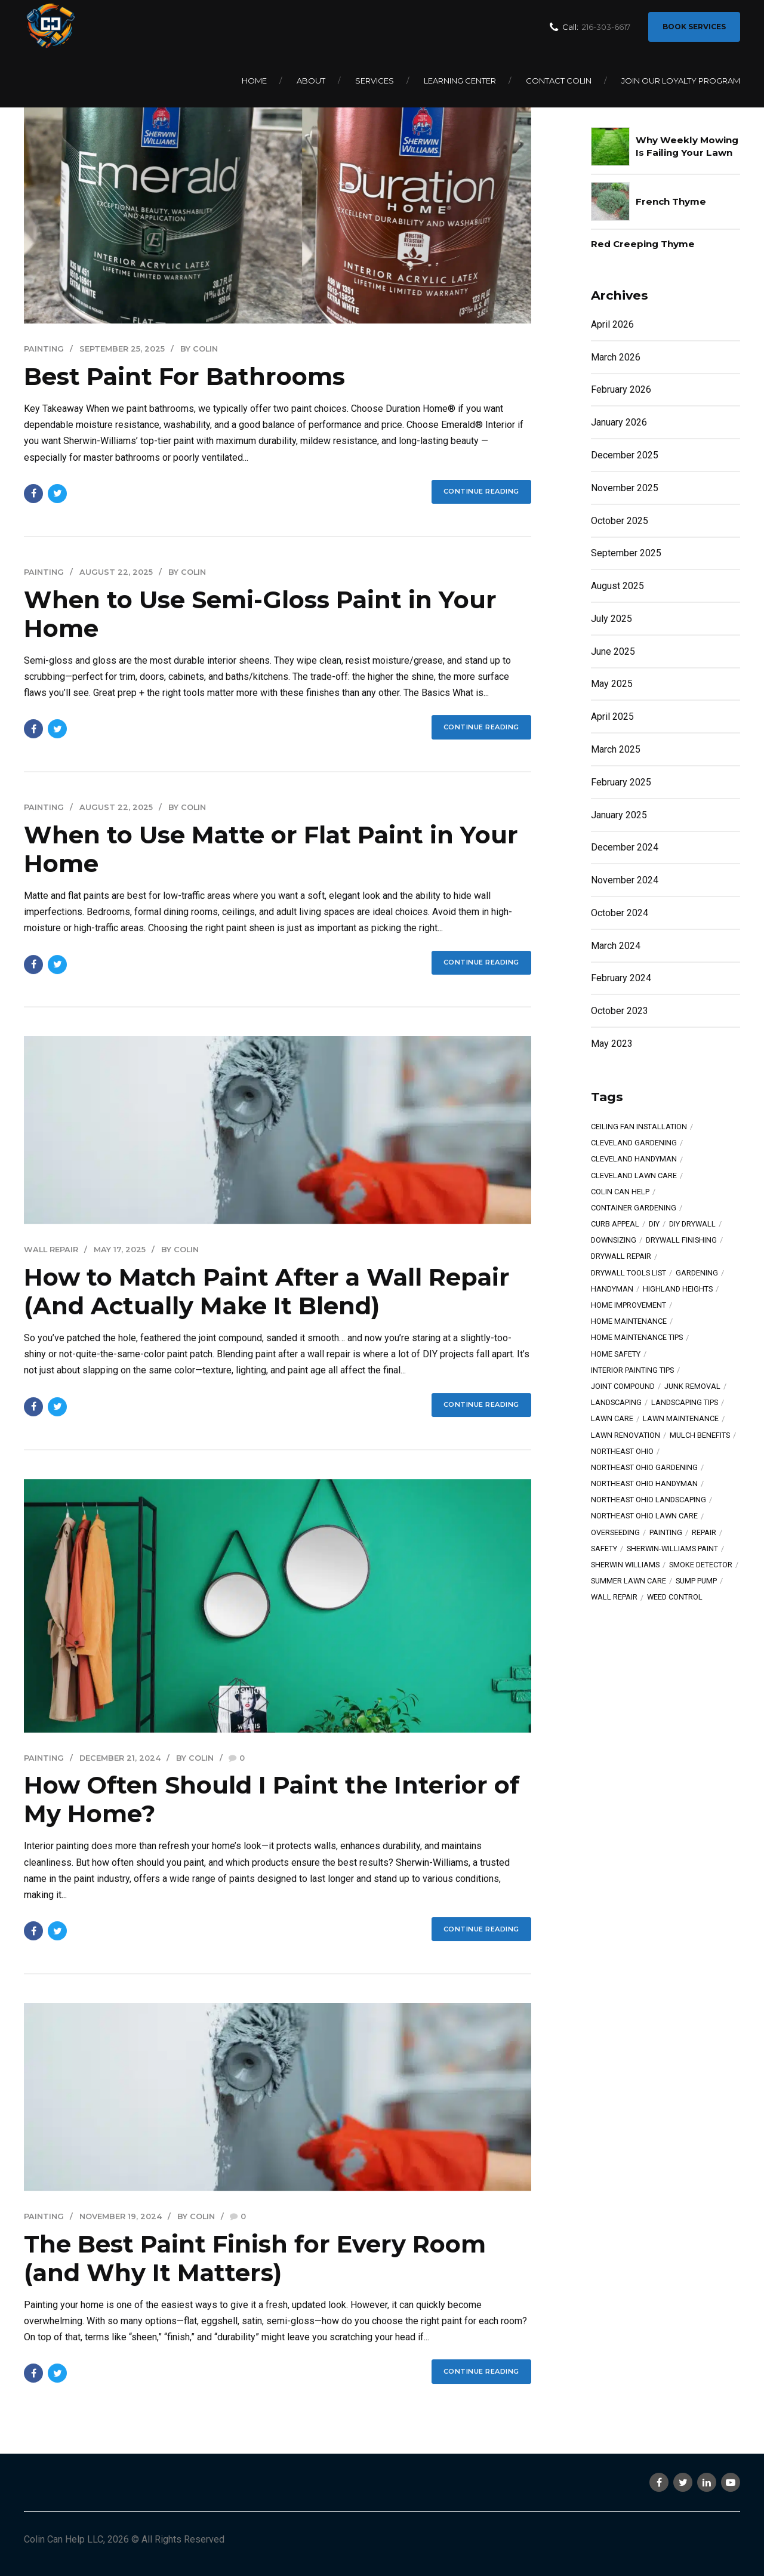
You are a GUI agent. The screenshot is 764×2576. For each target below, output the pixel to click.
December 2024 (624, 847)
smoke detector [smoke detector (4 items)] (700, 1565)
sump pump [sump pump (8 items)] (696, 1581)
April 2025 (612, 716)
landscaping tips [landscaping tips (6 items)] (684, 1403)
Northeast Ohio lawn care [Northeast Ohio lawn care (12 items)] (644, 1516)
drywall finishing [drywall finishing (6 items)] (681, 1240)
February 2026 (621, 389)
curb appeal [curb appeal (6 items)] (615, 1224)
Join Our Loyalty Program (680, 80)
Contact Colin (559, 80)
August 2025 (617, 585)
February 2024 (621, 978)
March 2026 (615, 357)
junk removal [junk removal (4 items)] (692, 1387)
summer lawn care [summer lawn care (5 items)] (628, 1581)
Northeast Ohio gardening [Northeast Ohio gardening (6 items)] (644, 1468)
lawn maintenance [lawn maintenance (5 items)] (681, 1419)
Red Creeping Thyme (643, 243)
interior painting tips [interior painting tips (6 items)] (632, 1371)
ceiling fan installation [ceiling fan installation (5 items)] (639, 1127)
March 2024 (615, 945)
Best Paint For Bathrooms (184, 376)
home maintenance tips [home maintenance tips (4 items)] (637, 1338)
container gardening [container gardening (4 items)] (633, 1208)
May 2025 (612, 683)
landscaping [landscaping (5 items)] (616, 1403)
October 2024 (619, 913)
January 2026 (619, 422)
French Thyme (671, 201)
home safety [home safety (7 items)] (615, 1354)
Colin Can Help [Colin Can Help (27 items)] (620, 1192)
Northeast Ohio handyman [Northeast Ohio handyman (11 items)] (644, 1484)
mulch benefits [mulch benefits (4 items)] (700, 1436)
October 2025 (619, 520)
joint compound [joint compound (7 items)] (623, 1387)
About (311, 80)
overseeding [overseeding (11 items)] (615, 1533)
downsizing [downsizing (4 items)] (613, 1240)
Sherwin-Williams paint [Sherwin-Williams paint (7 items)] (672, 1549)
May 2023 (612, 1043)
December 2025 (624, 455)
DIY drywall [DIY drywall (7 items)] (692, 1224)
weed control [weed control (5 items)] (675, 1597)
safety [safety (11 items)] (604, 1549)
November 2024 (624, 880)
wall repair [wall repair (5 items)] (614, 1597)
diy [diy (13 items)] (654, 1224)
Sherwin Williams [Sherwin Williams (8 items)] (625, 1565)
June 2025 (613, 651)
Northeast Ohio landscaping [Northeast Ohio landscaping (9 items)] (648, 1500)
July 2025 (611, 618)
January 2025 (619, 815)
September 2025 (626, 553)
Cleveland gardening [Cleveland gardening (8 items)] (634, 1143)
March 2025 (615, 749)
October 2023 (619, 1010)
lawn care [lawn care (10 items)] (612, 1419)
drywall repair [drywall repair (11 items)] (621, 1257)
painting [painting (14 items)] (665, 1533)
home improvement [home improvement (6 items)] (628, 1305)
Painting (44, 348)
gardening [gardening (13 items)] (697, 1273)
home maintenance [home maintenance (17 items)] (629, 1322)
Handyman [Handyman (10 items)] (612, 1289)
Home (254, 80)
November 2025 (624, 488)
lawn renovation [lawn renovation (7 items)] (625, 1436)
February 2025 (621, 782)
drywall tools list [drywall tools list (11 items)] (628, 1273)
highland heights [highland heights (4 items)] (678, 1289)
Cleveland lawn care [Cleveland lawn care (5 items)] (634, 1176)
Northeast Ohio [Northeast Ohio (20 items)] (622, 1452)
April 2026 (612, 324)
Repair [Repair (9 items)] (704, 1533)
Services (374, 80)
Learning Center (460, 80)
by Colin (199, 348)
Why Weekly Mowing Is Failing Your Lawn (687, 146)
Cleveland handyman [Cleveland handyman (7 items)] (634, 1159)
